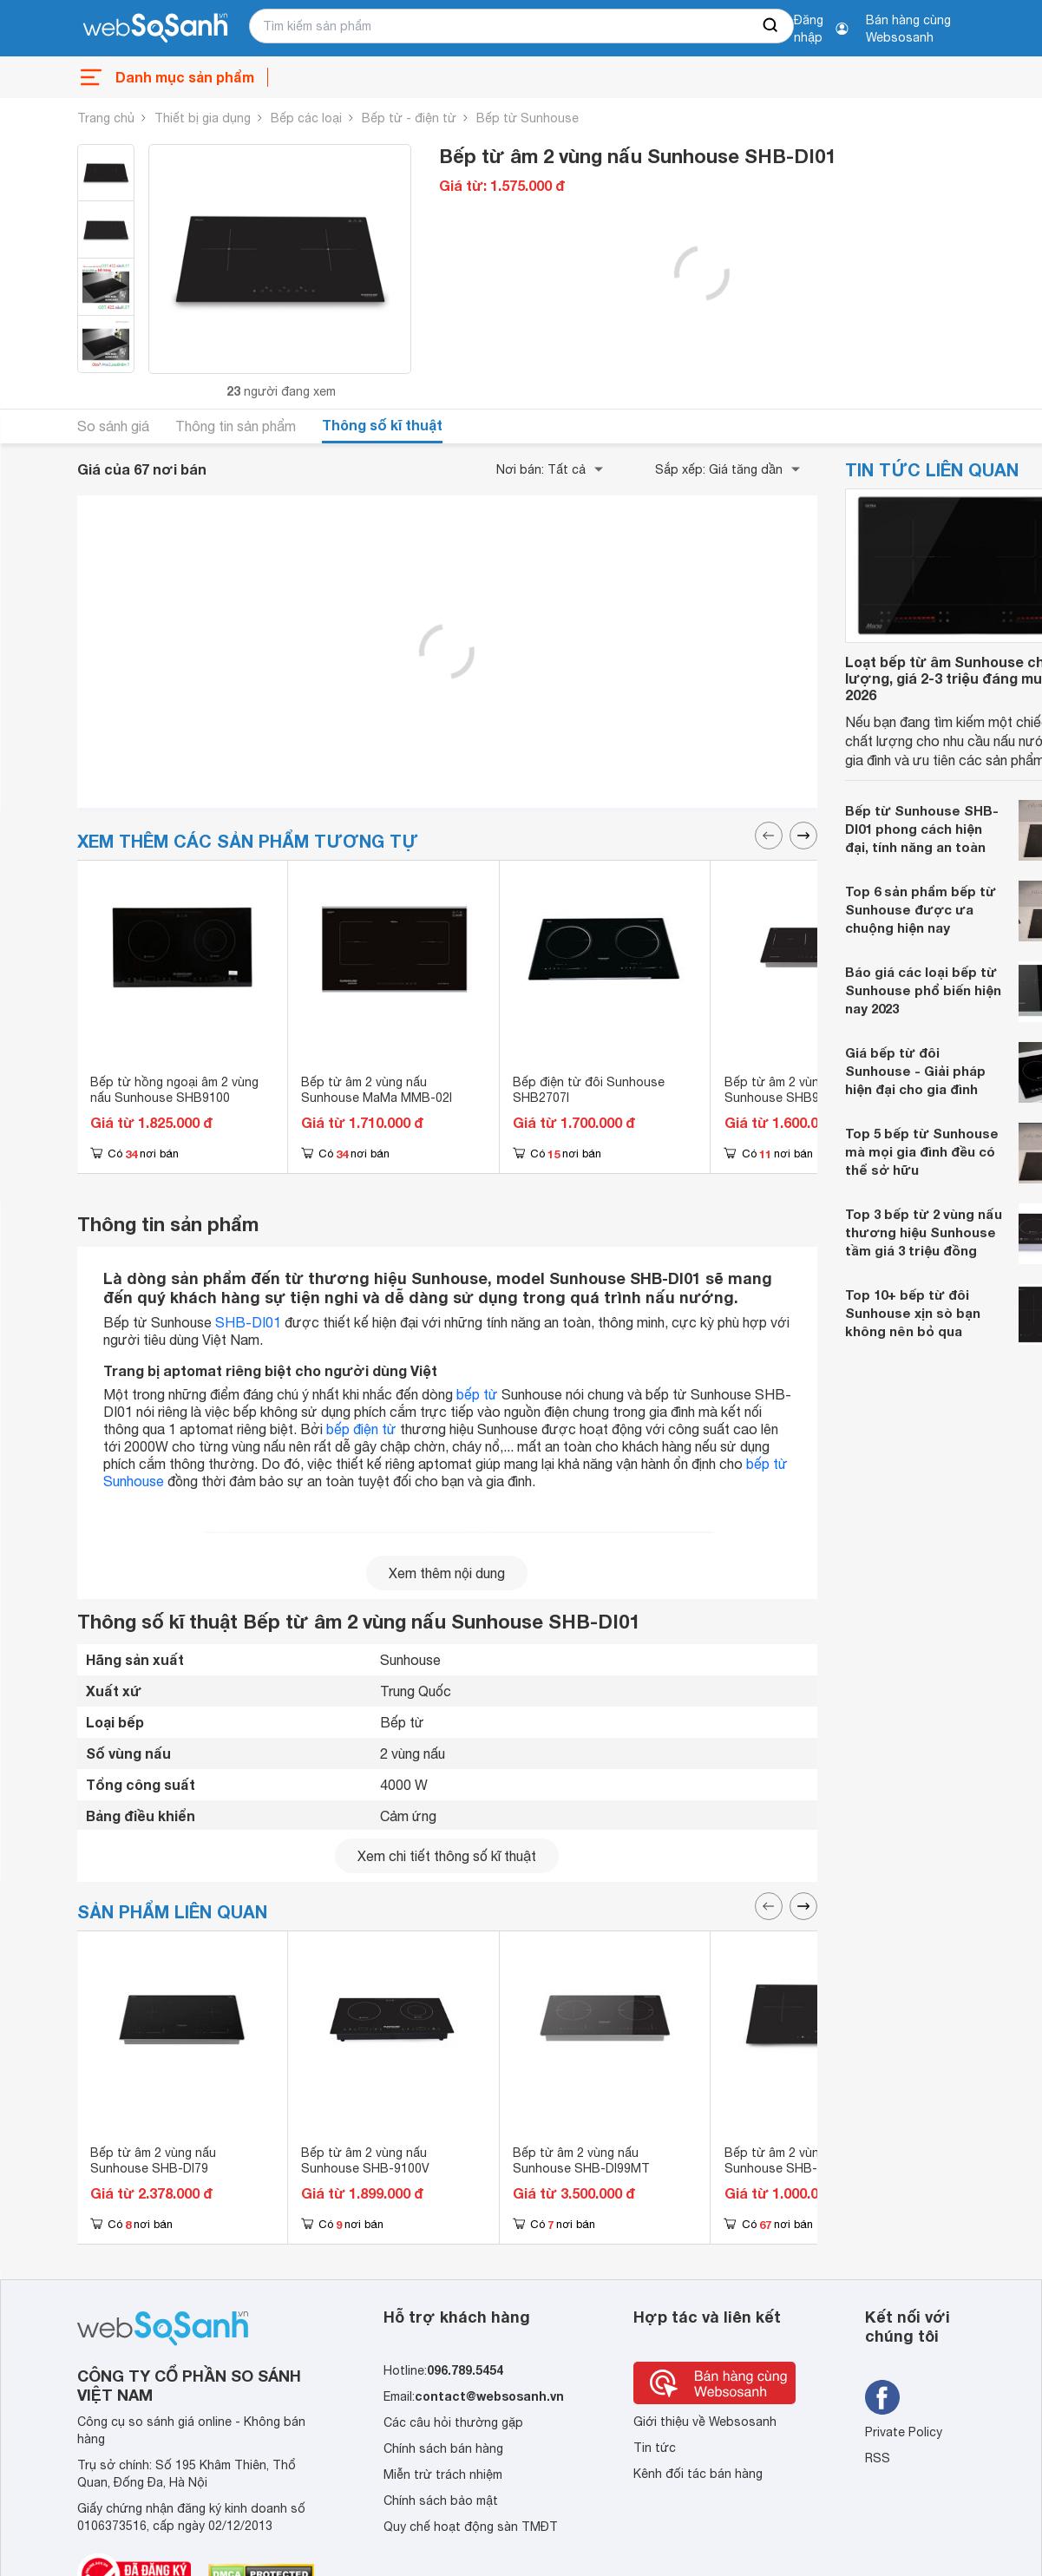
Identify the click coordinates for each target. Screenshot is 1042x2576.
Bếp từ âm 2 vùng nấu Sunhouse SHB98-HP (787, 1089)
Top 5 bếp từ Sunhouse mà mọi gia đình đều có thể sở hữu (922, 1151)
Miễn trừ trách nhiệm (442, 2474)
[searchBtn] (771, 26)
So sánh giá (113, 426)
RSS (877, 2458)
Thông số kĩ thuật (382, 424)
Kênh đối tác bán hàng (698, 2474)
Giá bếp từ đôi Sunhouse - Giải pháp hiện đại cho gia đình (915, 1071)
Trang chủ (105, 118)
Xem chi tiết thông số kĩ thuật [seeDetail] (446, 1856)
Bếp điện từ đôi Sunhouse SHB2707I (589, 1089)
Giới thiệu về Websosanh (705, 2422)
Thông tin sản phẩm (235, 426)
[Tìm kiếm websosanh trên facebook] (882, 2397)
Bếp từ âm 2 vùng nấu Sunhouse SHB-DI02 (787, 2160)
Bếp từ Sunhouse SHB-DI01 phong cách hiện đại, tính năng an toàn (922, 829)
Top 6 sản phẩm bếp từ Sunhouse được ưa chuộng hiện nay (920, 909)
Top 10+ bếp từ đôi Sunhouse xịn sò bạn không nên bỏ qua (912, 1313)
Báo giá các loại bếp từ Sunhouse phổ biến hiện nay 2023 (923, 990)
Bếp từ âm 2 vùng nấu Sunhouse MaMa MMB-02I (376, 1089)
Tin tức (654, 2448)
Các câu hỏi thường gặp (453, 2422)
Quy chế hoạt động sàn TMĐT (470, 2526)
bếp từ (477, 1394)
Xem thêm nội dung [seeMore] (447, 1573)
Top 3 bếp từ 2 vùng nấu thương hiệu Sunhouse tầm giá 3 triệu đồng (923, 1232)
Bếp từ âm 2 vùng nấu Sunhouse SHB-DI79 (153, 2160)
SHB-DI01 (248, 1322)
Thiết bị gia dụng (202, 118)
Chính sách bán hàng (443, 2448)
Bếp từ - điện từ (409, 118)
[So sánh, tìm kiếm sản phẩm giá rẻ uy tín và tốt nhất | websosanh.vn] (155, 29)
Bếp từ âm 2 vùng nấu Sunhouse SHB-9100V (365, 2160)
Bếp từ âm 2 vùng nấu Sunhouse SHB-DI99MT (581, 2160)
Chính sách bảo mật (440, 2500)
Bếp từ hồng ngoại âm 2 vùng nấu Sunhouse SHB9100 (174, 1089)
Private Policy (903, 2432)
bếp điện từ (361, 1429)
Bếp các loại (306, 118)
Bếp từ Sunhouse (527, 118)
